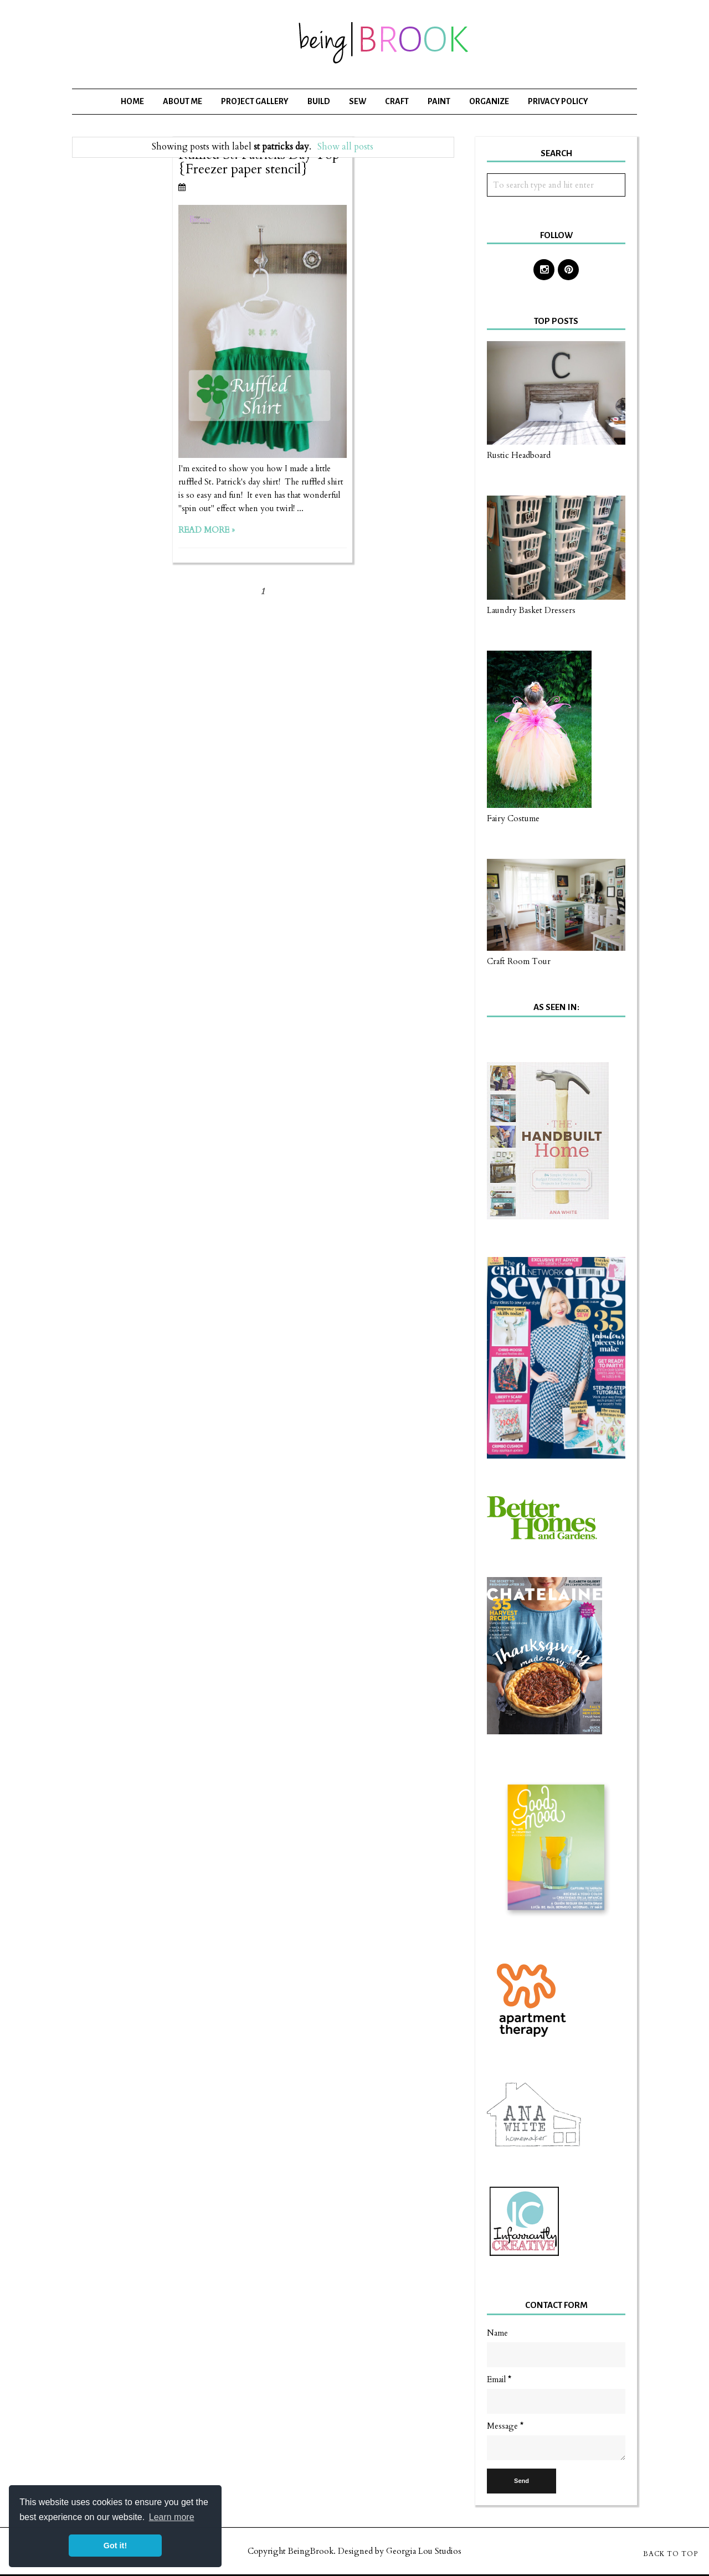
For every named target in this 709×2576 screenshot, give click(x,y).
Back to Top (670, 2553)
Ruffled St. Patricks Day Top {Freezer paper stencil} (259, 162)
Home (132, 101)
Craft (397, 101)
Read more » (206, 529)
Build (318, 101)
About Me (182, 101)
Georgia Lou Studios (423, 2551)
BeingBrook (310, 2551)
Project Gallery (255, 101)
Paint (439, 101)
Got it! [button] (115, 2545)
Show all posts (345, 147)
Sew (357, 101)
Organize (489, 101)
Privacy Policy (558, 101)
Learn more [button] (171, 2517)
